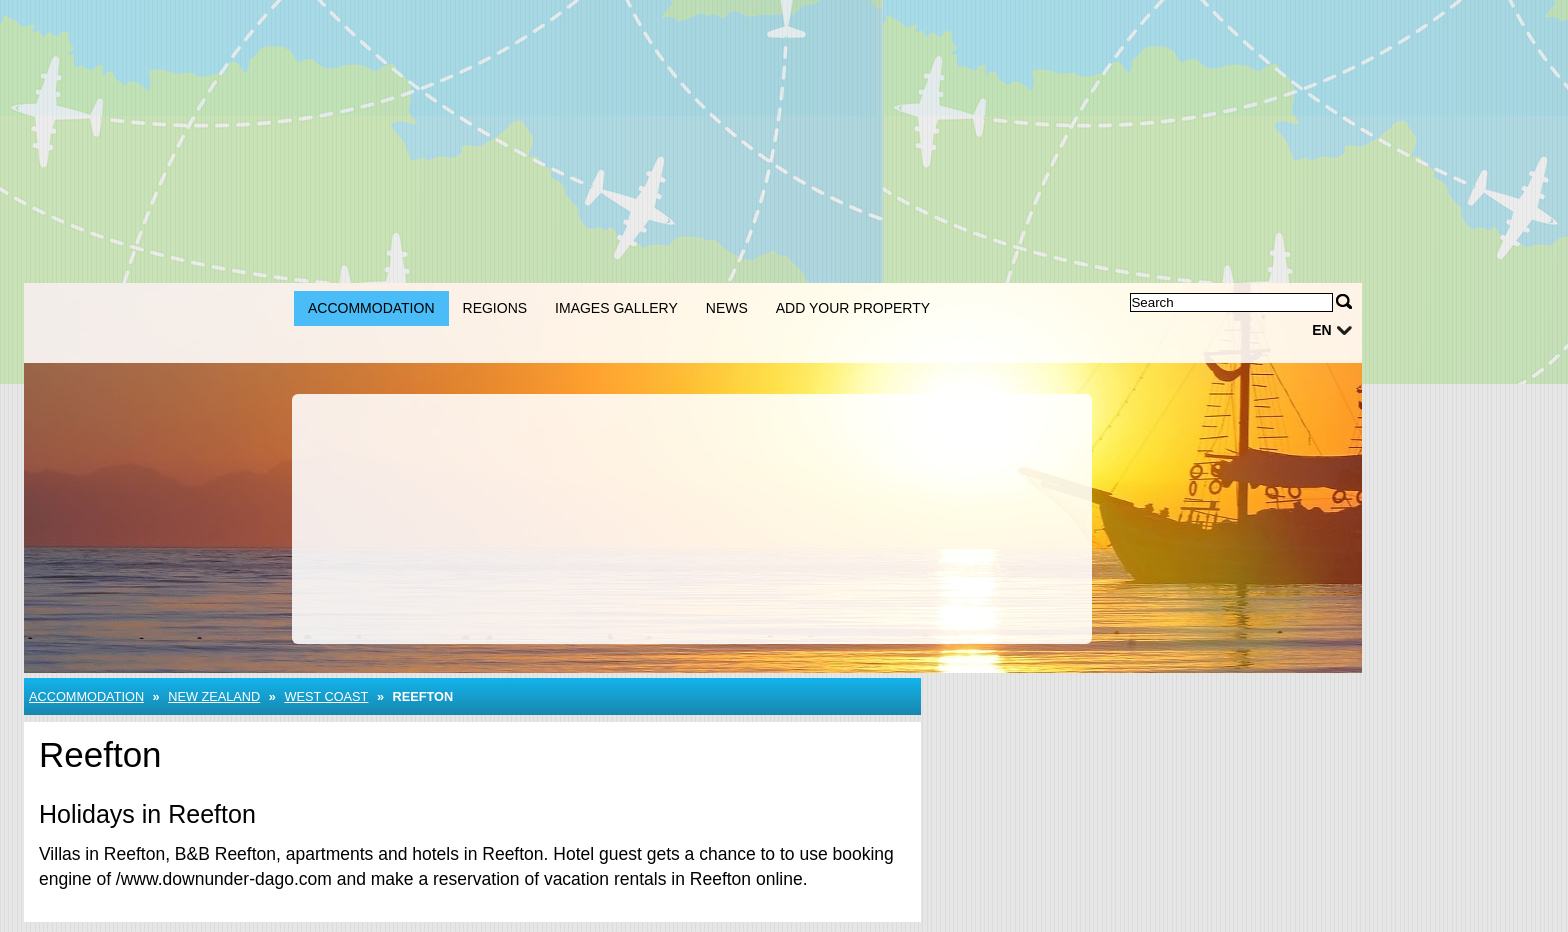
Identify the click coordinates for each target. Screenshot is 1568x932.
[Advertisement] (704, 140)
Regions (495, 308)
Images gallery (616, 308)
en (1321, 330)
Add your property (853, 308)
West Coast (326, 696)
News (727, 308)
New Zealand (214, 696)
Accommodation (371, 308)
